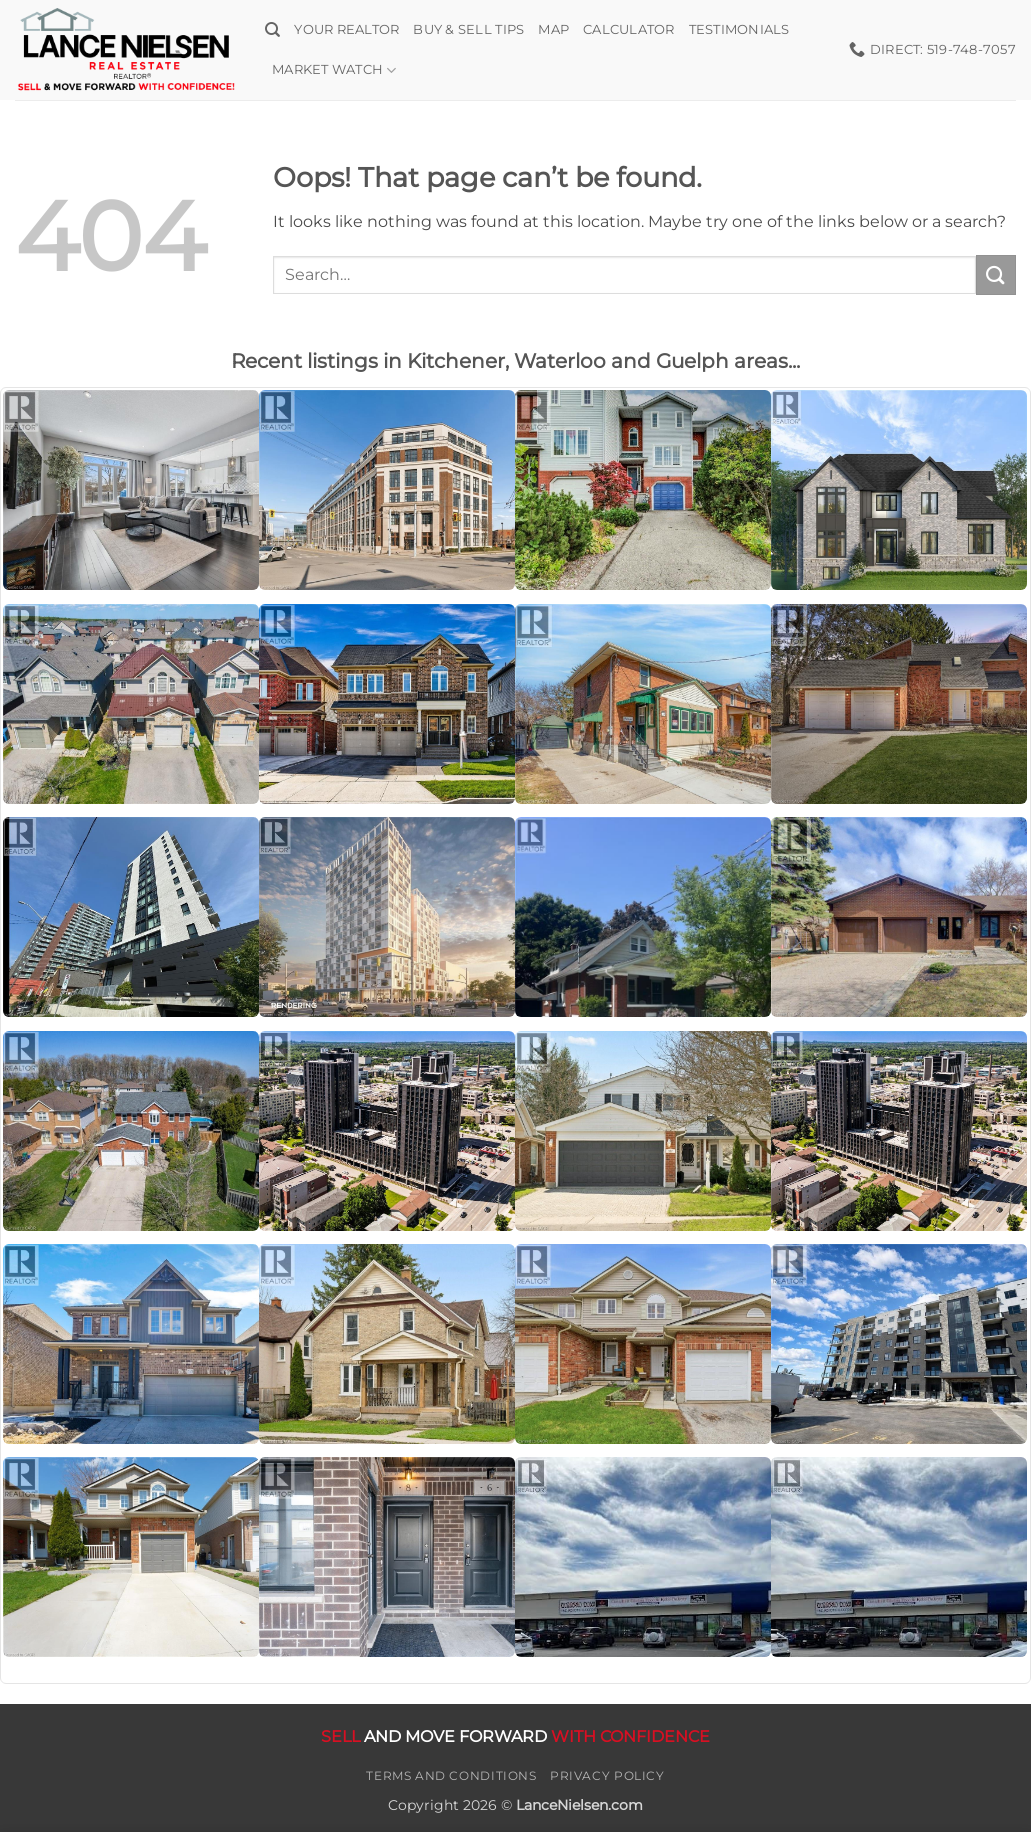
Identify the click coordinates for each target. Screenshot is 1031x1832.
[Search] (272, 30)
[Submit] (996, 274)
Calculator (629, 29)
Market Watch (334, 70)
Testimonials (739, 29)
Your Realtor (346, 29)
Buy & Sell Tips (468, 29)
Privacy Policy (607, 1775)
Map (553, 29)
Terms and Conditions (451, 1775)
